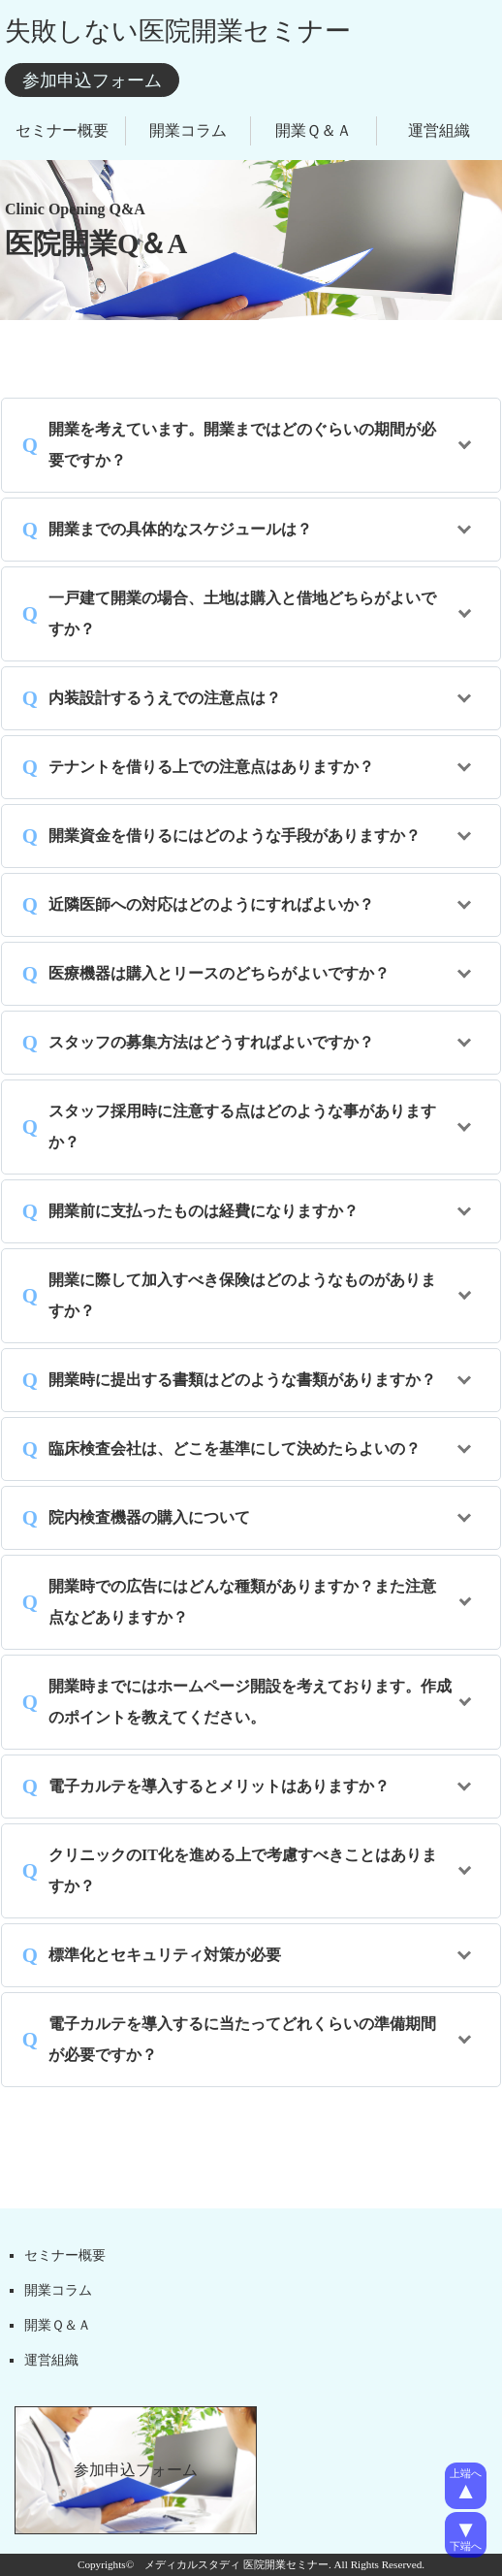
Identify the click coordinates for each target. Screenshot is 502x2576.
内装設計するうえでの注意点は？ (164, 698)
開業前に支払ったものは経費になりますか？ (203, 1211)
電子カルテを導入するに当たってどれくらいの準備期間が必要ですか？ (242, 2039)
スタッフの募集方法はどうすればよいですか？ (211, 1042)
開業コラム (188, 130)
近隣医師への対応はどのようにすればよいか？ (211, 904)
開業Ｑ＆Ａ (313, 130)
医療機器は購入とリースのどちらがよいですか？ (219, 973)
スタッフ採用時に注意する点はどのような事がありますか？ (242, 1126)
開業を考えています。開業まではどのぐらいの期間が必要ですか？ (242, 444)
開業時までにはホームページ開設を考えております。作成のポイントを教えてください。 (250, 1701)
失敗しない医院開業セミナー (178, 31)
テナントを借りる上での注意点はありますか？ (211, 766)
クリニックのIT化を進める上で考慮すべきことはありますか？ (242, 1870)
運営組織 (439, 130)
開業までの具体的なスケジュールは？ (180, 529)
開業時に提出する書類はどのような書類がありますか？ (242, 1379)
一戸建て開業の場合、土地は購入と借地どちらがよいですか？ (242, 613)
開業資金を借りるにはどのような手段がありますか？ (234, 835)
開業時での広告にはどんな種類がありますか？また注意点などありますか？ (242, 1602)
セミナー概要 (62, 130)
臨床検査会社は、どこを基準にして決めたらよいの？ (234, 1448)
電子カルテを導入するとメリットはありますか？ (219, 1786)
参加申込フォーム (92, 80)
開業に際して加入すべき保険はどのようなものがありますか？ (242, 1295)
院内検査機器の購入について (149, 1517)
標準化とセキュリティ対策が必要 (164, 1955)
